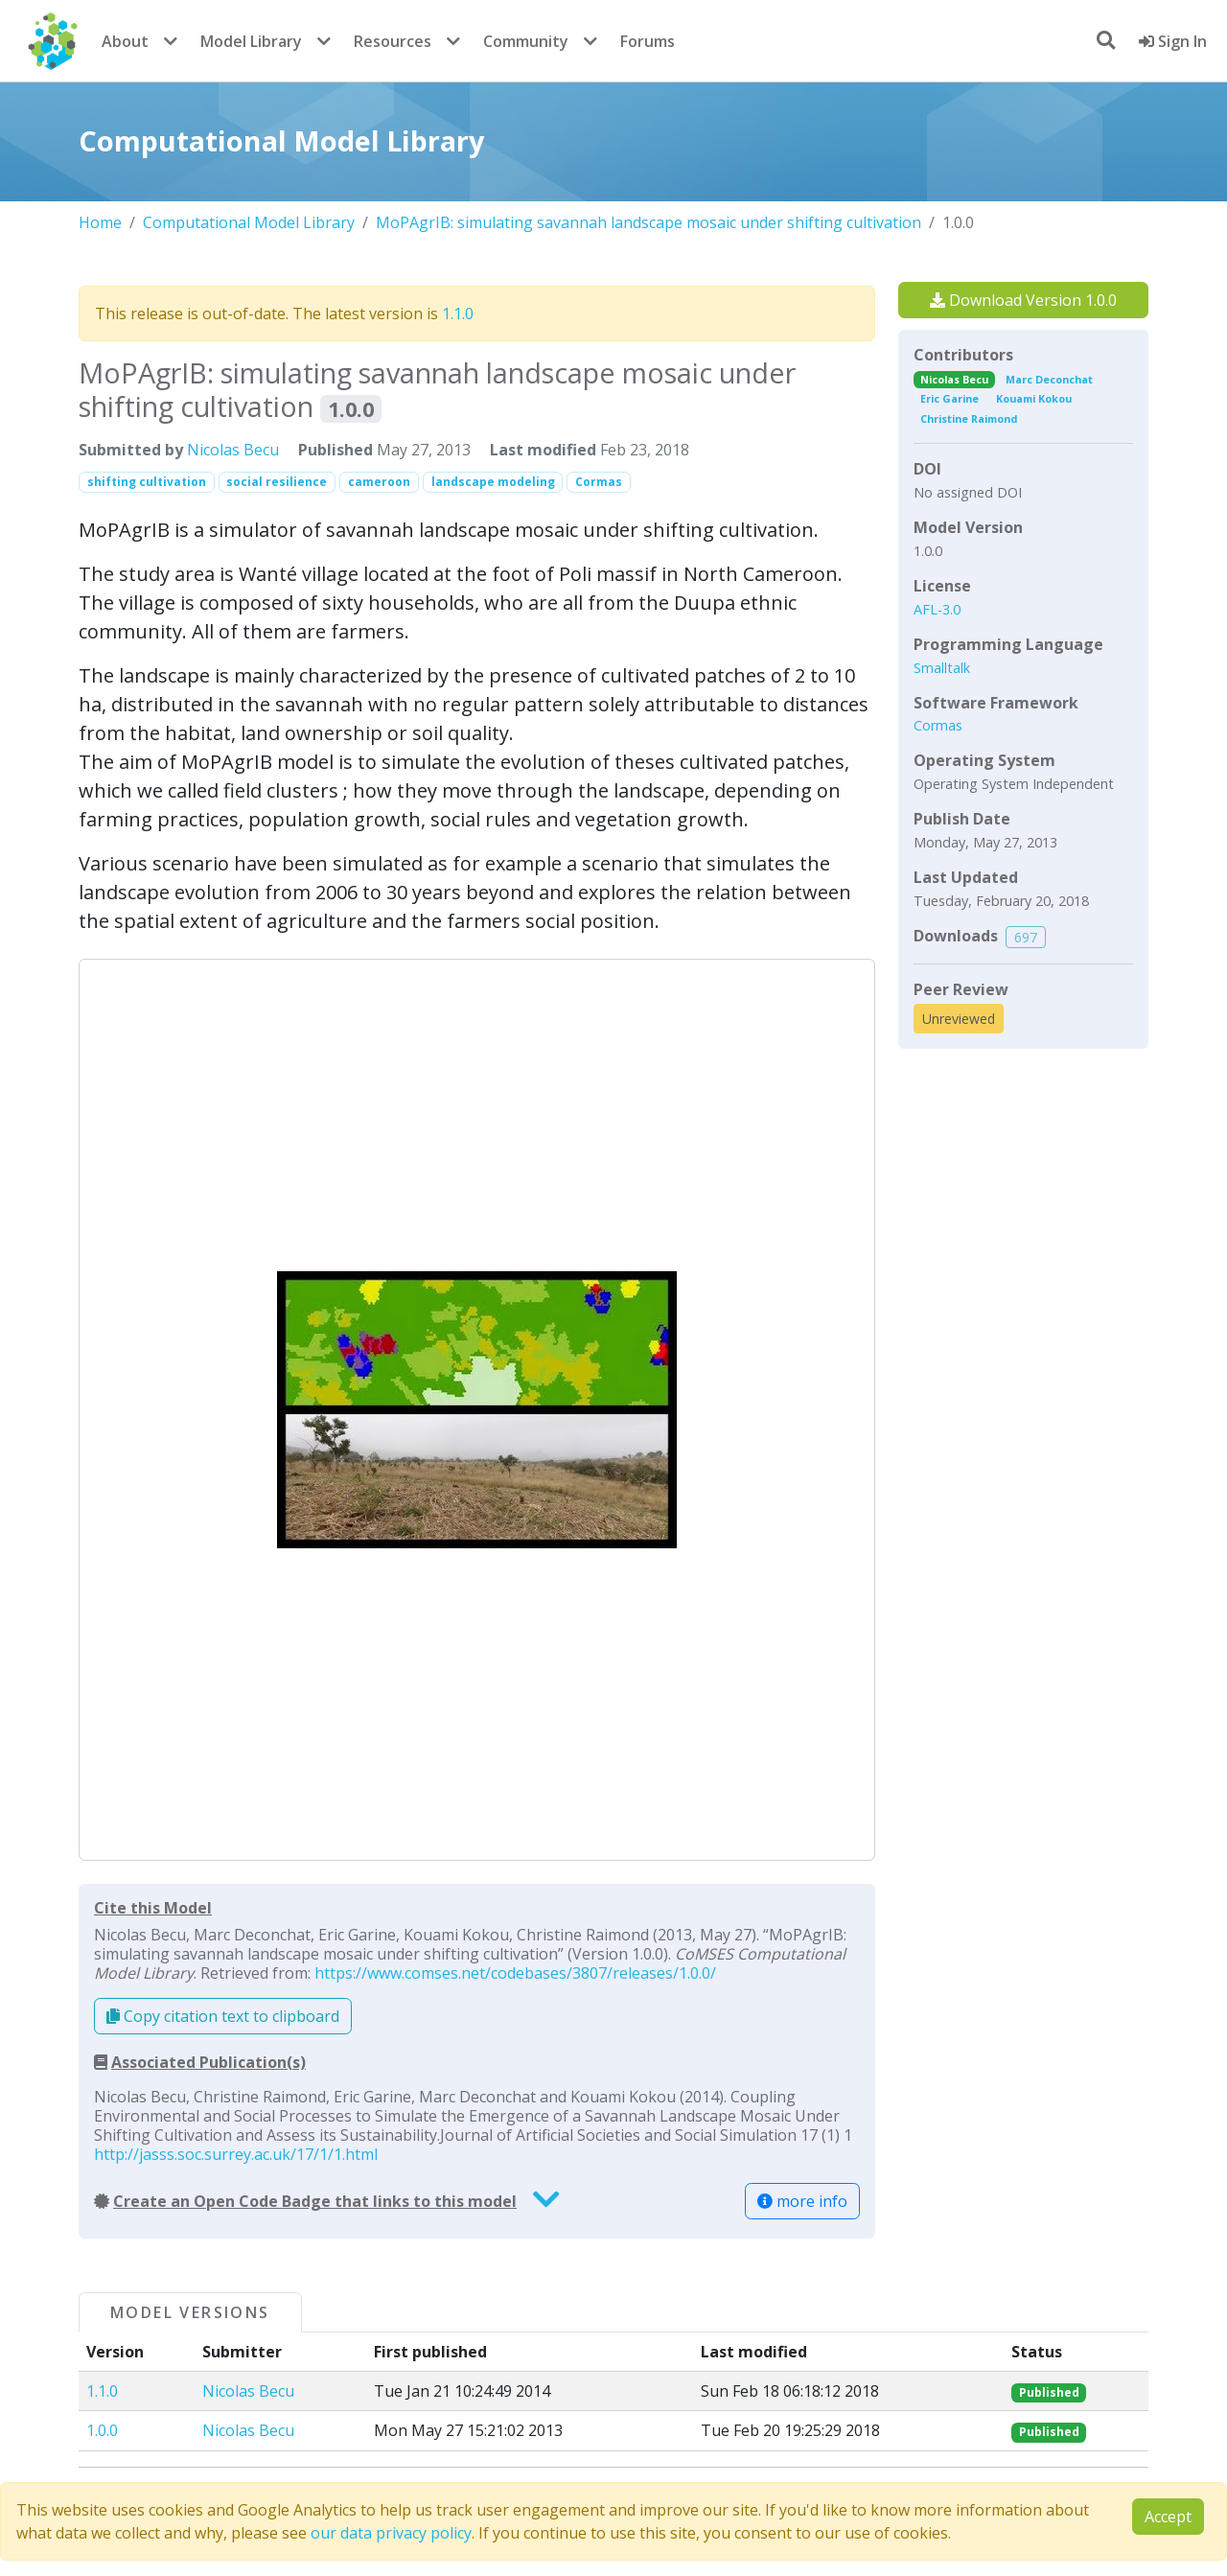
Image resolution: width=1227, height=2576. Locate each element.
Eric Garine (949, 398)
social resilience (276, 482)
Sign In (1173, 41)
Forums (647, 41)
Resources (392, 41)
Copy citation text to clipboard (222, 2016)
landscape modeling (493, 482)
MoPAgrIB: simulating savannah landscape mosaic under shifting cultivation (648, 222)
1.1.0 (458, 313)
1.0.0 (102, 2430)
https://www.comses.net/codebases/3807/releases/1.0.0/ (515, 1973)
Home (100, 222)
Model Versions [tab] (190, 2312)
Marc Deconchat (1049, 379)
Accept (1168, 2516)
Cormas (598, 482)
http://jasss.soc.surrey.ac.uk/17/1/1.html (236, 2154)
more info (802, 2201)
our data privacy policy (391, 2532)
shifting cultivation (146, 482)
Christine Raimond (968, 418)
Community (525, 41)
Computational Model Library (249, 222)
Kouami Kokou (1034, 398)
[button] (477, 1409)
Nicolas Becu (233, 449)
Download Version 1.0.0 (1023, 300)
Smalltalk (942, 668)
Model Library (251, 41)
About (125, 41)
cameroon (379, 482)
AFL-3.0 (937, 609)
